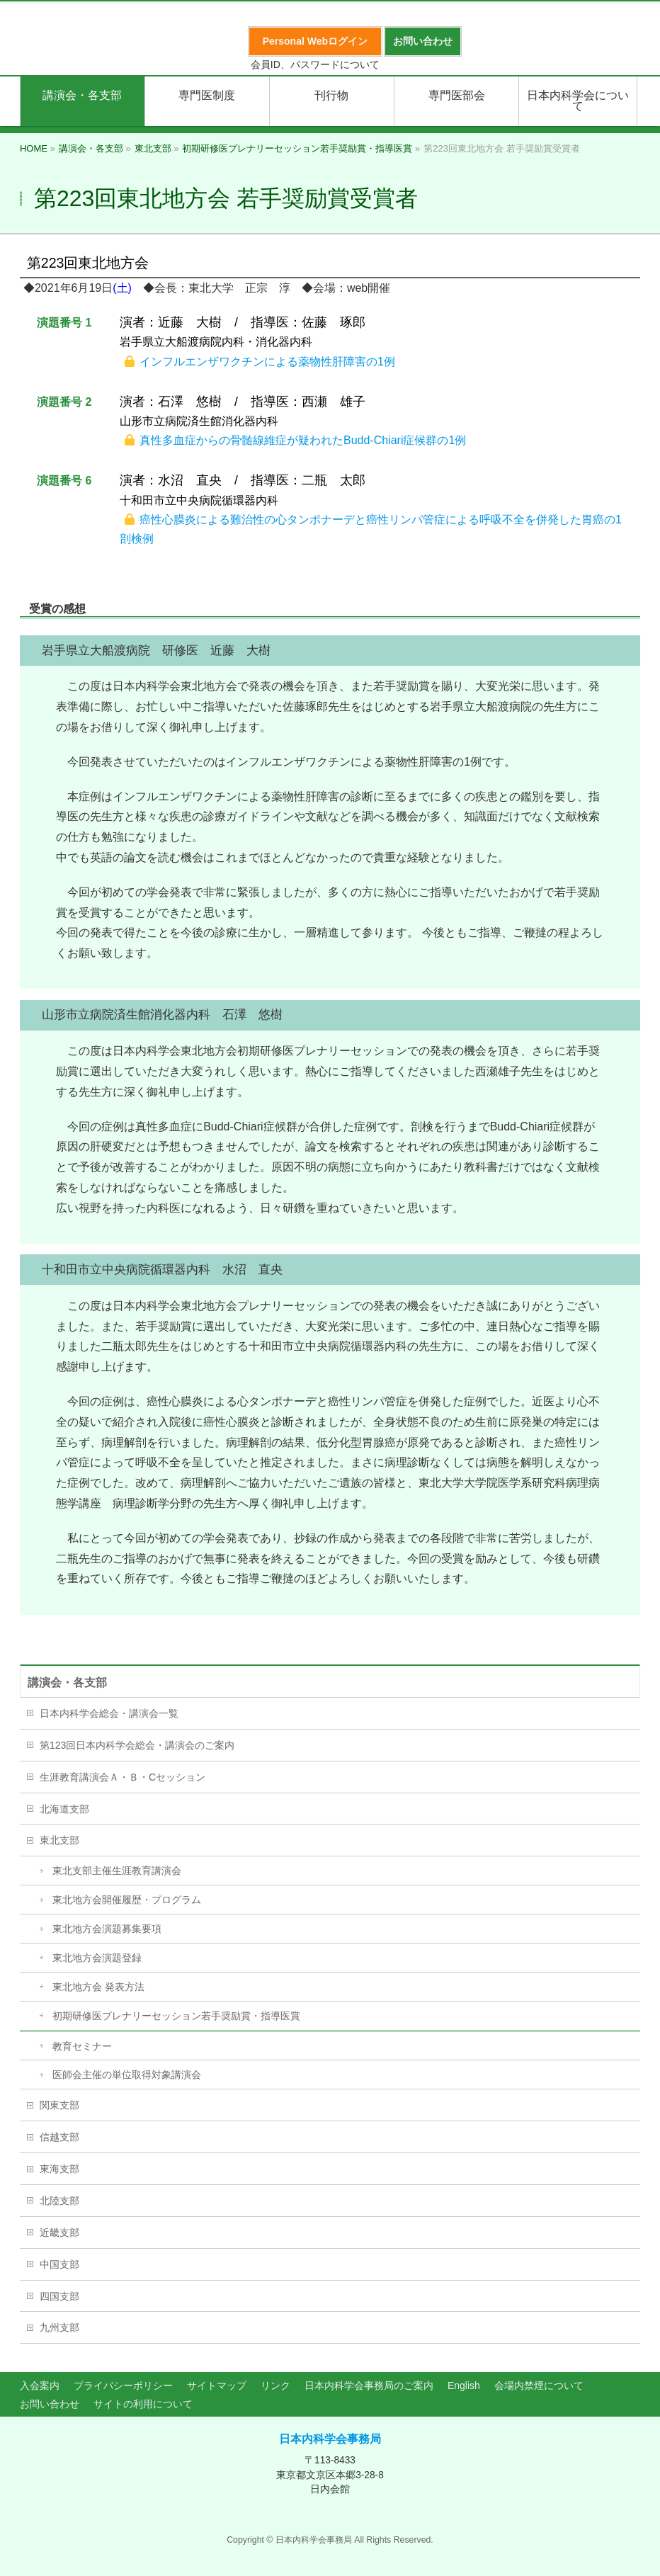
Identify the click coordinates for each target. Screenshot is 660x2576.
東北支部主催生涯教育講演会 (116, 1870)
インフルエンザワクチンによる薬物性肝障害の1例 (267, 362)
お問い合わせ (49, 2404)
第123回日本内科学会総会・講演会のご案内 (137, 1745)
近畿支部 (59, 2232)
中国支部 (59, 2264)
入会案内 (39, 2385)
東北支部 (59, 1840)
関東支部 (59, 2105)
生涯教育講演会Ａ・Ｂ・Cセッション (122, 1777)
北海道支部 (64, 1809)
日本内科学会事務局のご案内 (369, 2385)
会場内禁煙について (539, 2385)
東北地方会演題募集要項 (106, 1928)
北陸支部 (59, 2200)
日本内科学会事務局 (330, 2439)
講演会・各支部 (67, 1682)
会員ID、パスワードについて (315, 64)
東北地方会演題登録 (97, 1957)
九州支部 (59, 2327)
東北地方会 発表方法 (98, 1986)
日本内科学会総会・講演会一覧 (109, 1713)
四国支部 (59, 2296)
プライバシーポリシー (123, 2385)
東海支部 (59, 2168)
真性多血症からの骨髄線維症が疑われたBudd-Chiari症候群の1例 (303, 440)
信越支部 (59, 2137)
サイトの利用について (143, 2404)
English (464, 2385)
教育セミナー (82, 2046)
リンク (275, 2385)
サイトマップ (216, 2385)
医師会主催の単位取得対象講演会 (126, 2074)
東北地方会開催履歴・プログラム (126, 1899)
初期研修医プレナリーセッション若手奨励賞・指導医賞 (176, 2015)
